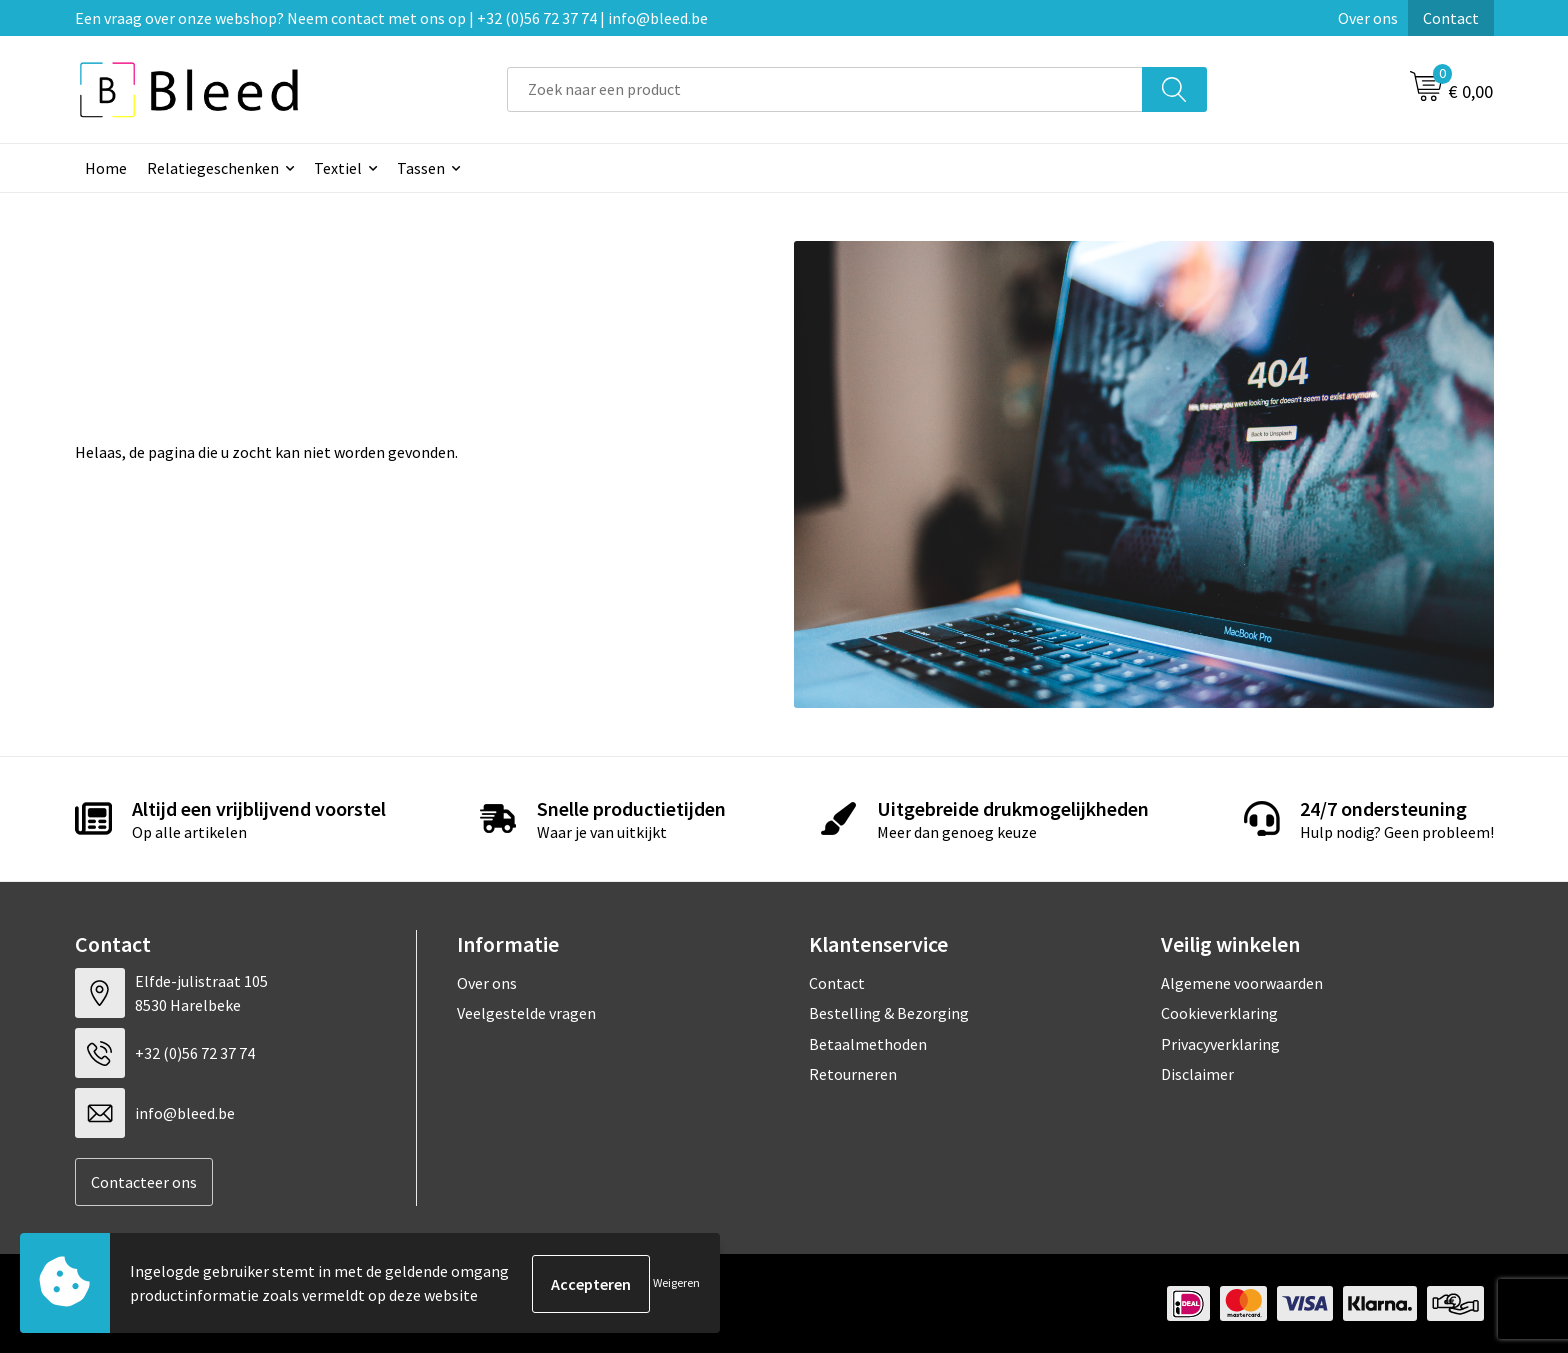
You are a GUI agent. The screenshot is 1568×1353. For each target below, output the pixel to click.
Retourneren (853, 1074)
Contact (1451, 18)
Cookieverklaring (1219, 1013)
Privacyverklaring (1220, 1044)
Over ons (1368, 18)
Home (106, 168)
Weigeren (676, 1283)
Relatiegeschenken (213, 168)
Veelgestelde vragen (526, 1013)
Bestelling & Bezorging (889, 1013)
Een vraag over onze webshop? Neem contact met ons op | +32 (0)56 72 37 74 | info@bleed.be (391, 18)
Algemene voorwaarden (1242, 983)
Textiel (338, 168)
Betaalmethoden (868, 1044)
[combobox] (825, 89)
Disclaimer (1197, 1074)
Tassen (421, 168)
